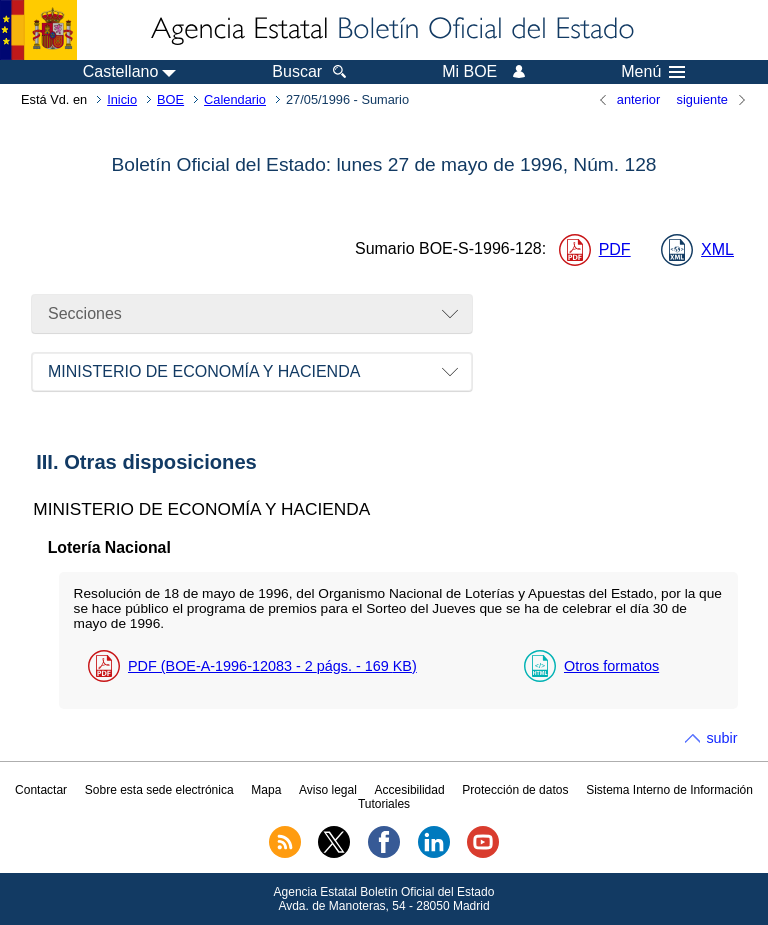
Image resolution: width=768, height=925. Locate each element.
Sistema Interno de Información (669, 790)
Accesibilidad (410, 790)
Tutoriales (384, 804)
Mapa (266, 790)
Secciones (85, 313)
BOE (170, 99)
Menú (653, 72)
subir (721, 738)
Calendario (235, 99)
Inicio (122, 99)
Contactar (41, 790)
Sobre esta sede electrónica (159, 790)
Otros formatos (611, 666)
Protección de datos (515, 790)
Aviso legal (328, 790)
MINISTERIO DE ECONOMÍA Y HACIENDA (204, 371)
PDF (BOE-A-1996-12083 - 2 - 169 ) (272, 666)
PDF (615, 249)
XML (717, 249)
